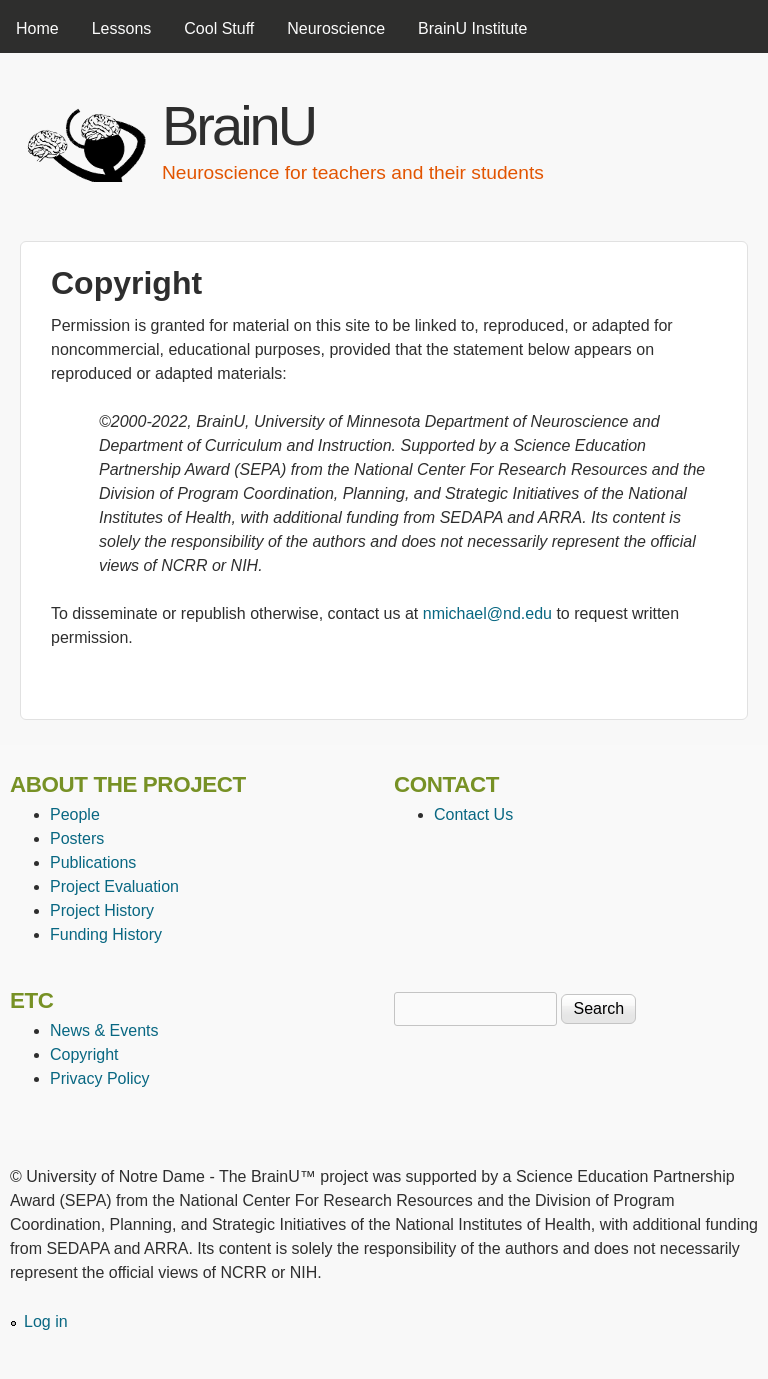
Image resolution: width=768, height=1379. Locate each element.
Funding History (106, 934)
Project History (102, 910)
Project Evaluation (114, 886)
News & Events (104, 1030)
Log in (46, 1321)
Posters (77, 838)
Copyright (84, 1054)
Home (37, 28)
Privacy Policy (100, 1078)
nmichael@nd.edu (487, 613)
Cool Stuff (219, 28)
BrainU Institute (472, 28)
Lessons (122, 28)
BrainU (238, 125)
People (75, 814)
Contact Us (473, 814)
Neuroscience (336, 28)
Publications (93, 862)
